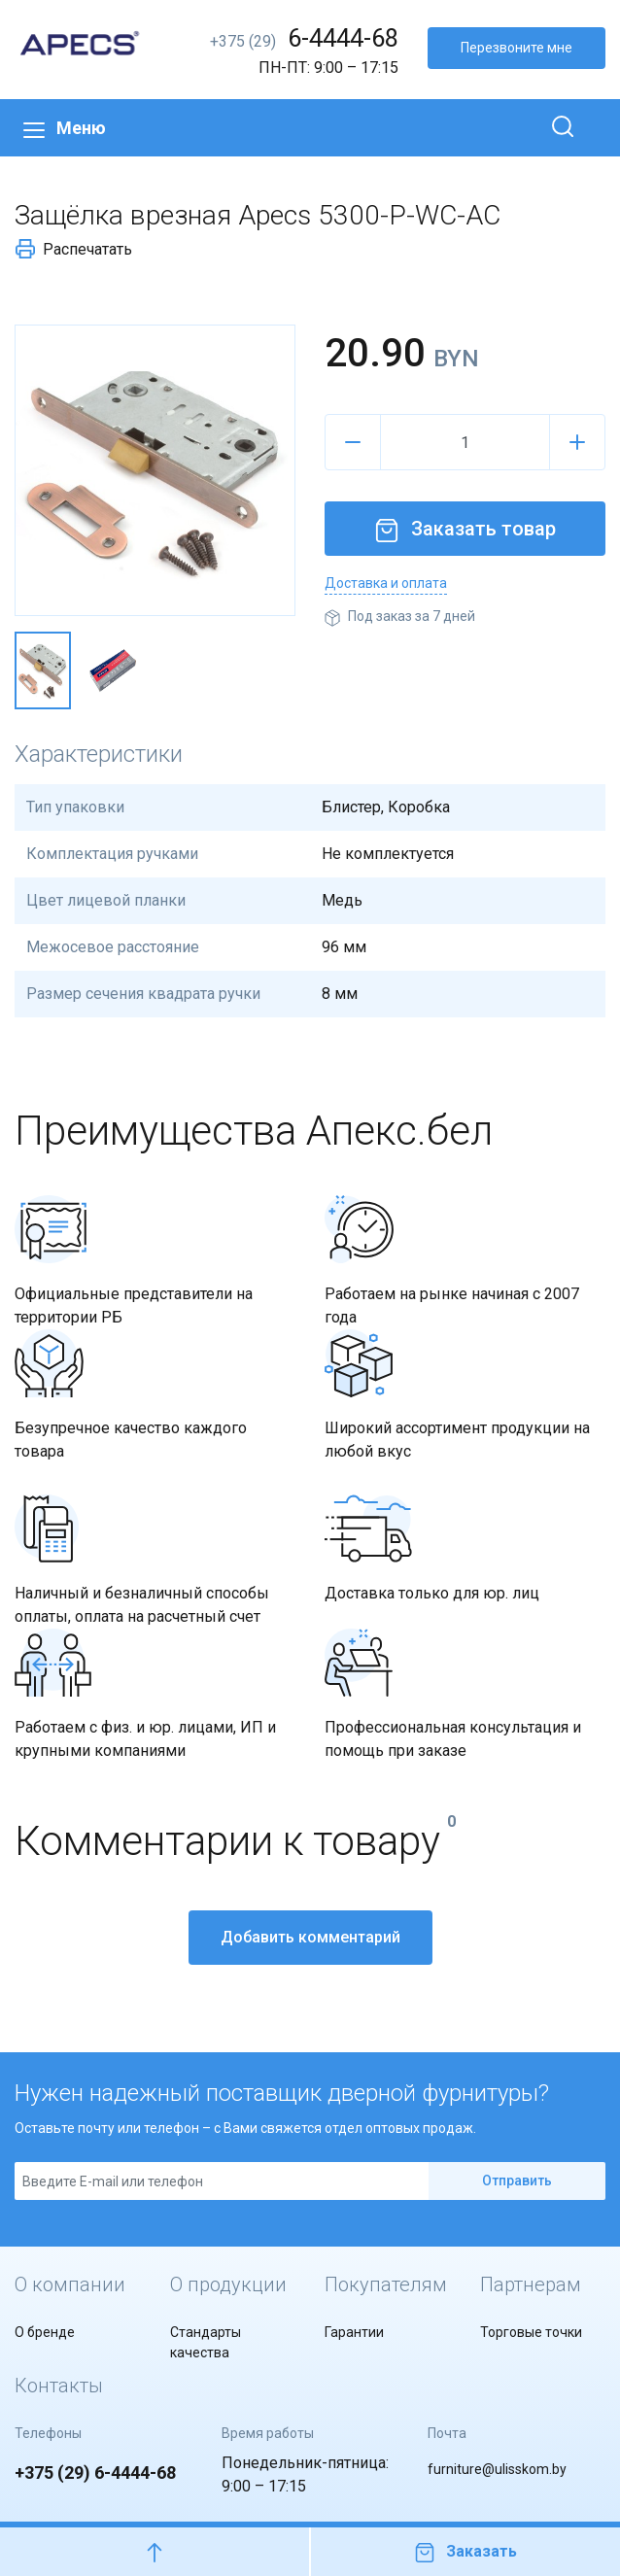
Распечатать (74, 248)
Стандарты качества (205, 2342)
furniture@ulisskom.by (497, 2469)
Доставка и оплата (386, 583)
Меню (64, 128)
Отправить (517, 2180)
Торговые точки (531, 2332)
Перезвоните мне (516, 47)
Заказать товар (465, 528)
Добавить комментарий (310, 1937)
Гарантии (354, 2332)
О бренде (45, 2332)
